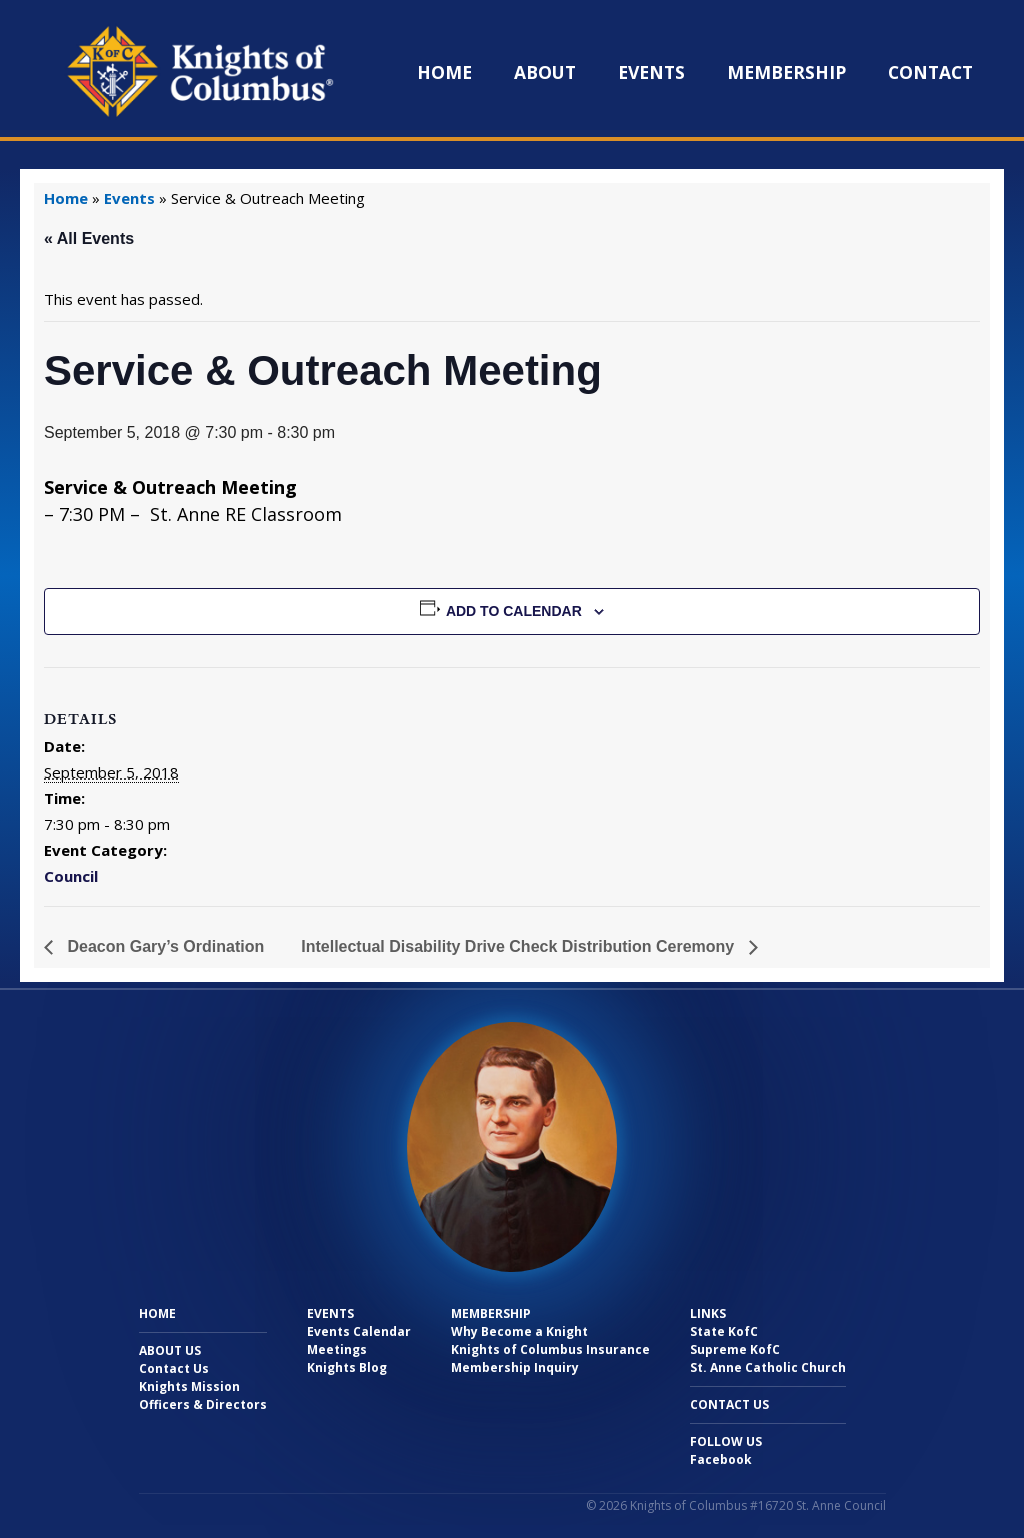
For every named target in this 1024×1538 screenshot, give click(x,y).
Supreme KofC (735, 1349)
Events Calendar (359, 1331)
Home (444, 72)
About (545, 72)
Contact (930, 72)
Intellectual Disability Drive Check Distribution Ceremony (519, 946)
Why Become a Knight (519, 1331)
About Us (170, 1350)
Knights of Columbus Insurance (550, 1349)
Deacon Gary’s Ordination (163, 946)
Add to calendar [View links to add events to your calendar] (514, 611)
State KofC (724, 1331)
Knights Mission (189, 1386)
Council (71, 876)
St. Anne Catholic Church (768, 1367)
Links (708, 1313)
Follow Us (726, 1441)
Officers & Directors (203, 1404)
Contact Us (174, 1368)
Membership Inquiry (515, 1367)
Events (651, 72)
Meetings (337, 1349)
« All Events (89, 238)
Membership (786, 72)
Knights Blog (347, 1367)
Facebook (721, 1459)
